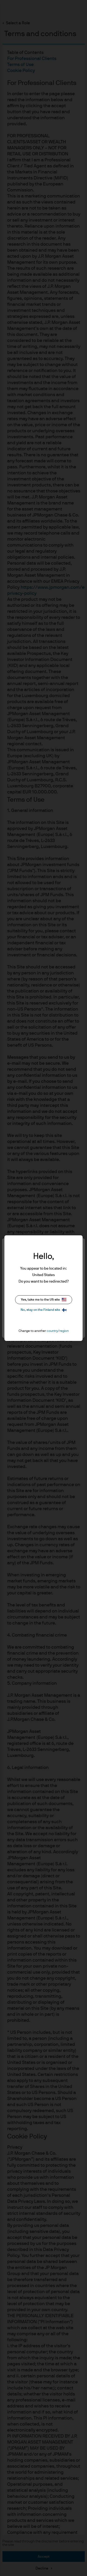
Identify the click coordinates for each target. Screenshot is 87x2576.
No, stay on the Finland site (44, 1310)
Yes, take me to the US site (43, 1299)
